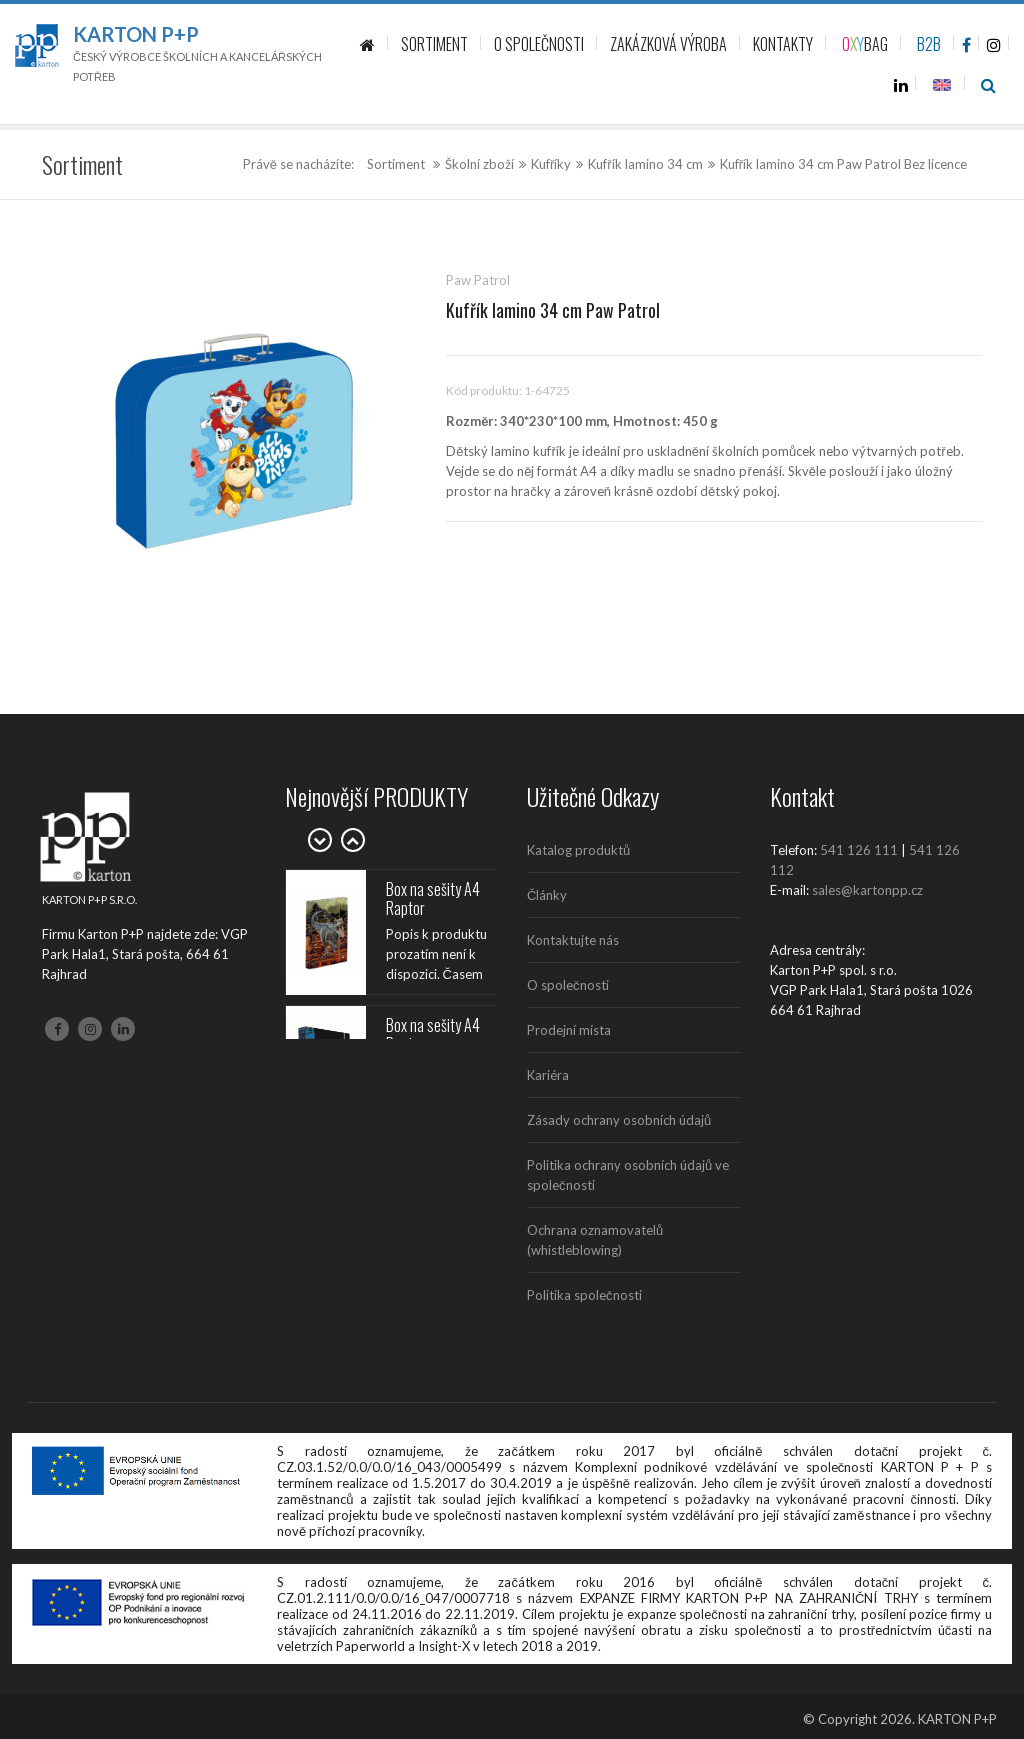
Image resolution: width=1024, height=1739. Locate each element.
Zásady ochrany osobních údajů (619, 1120)
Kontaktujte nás (573, 940)
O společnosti (568, 985)
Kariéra (548, 1075)
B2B (929, 44)
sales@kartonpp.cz (867, 890)
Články (547, 895)
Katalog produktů (578, 850)
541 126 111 (859, 850)
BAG (865, 44)
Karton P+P (136, 34)
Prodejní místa (569, 1030)
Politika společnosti (584, 1295)
